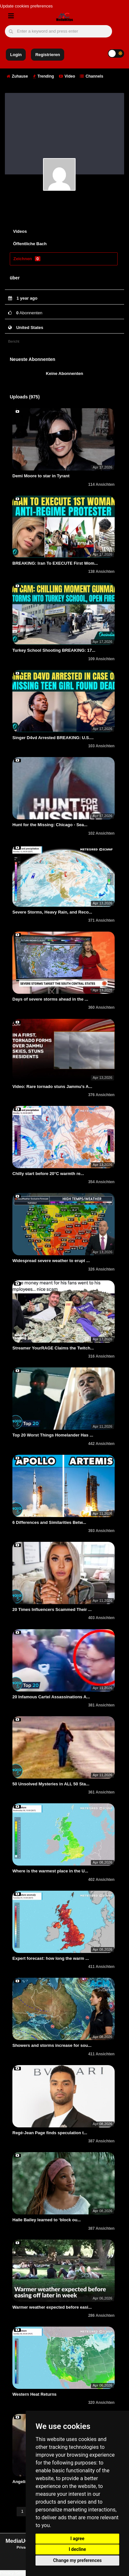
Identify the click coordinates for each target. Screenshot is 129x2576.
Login (16, 54)
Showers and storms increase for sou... (52, 2045)
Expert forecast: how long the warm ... (50, 1958)
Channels (91, 76)
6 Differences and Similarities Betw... (49, 1522)
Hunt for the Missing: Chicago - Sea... (49, 824)
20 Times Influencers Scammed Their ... (52, 1609)
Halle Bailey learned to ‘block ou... (46, 2219)
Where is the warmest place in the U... (50, 1871)
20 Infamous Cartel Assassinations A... (51, 1696)
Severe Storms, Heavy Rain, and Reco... (52, 912)
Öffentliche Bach (30, 243)
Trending (43, 76)
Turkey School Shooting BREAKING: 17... (53, 650)
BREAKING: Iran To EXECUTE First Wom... (55, 563)
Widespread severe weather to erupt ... (51, 1260)
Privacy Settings (15, 2572)
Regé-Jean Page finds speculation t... (49, 2132)
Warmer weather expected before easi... (52, 2307)
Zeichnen (26, 258)
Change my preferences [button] (77, 2560)
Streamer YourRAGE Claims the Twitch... (53, 1348)
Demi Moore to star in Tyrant (40, 475)
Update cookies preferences (26, 6)
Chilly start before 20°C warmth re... (48, 1173)
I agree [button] (77, 2538)
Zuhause (17, 76)
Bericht (13, 341)
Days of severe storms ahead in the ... (50, 999)
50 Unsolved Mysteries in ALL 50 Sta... (50, 1783)
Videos (20, 231)
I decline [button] (77, 2549)
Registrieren (47, 54)
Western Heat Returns (34, 2394)
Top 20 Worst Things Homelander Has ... (52, 1435)
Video (67, 76)
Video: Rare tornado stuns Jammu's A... (52, 1086)
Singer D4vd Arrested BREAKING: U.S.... (52, 737)
